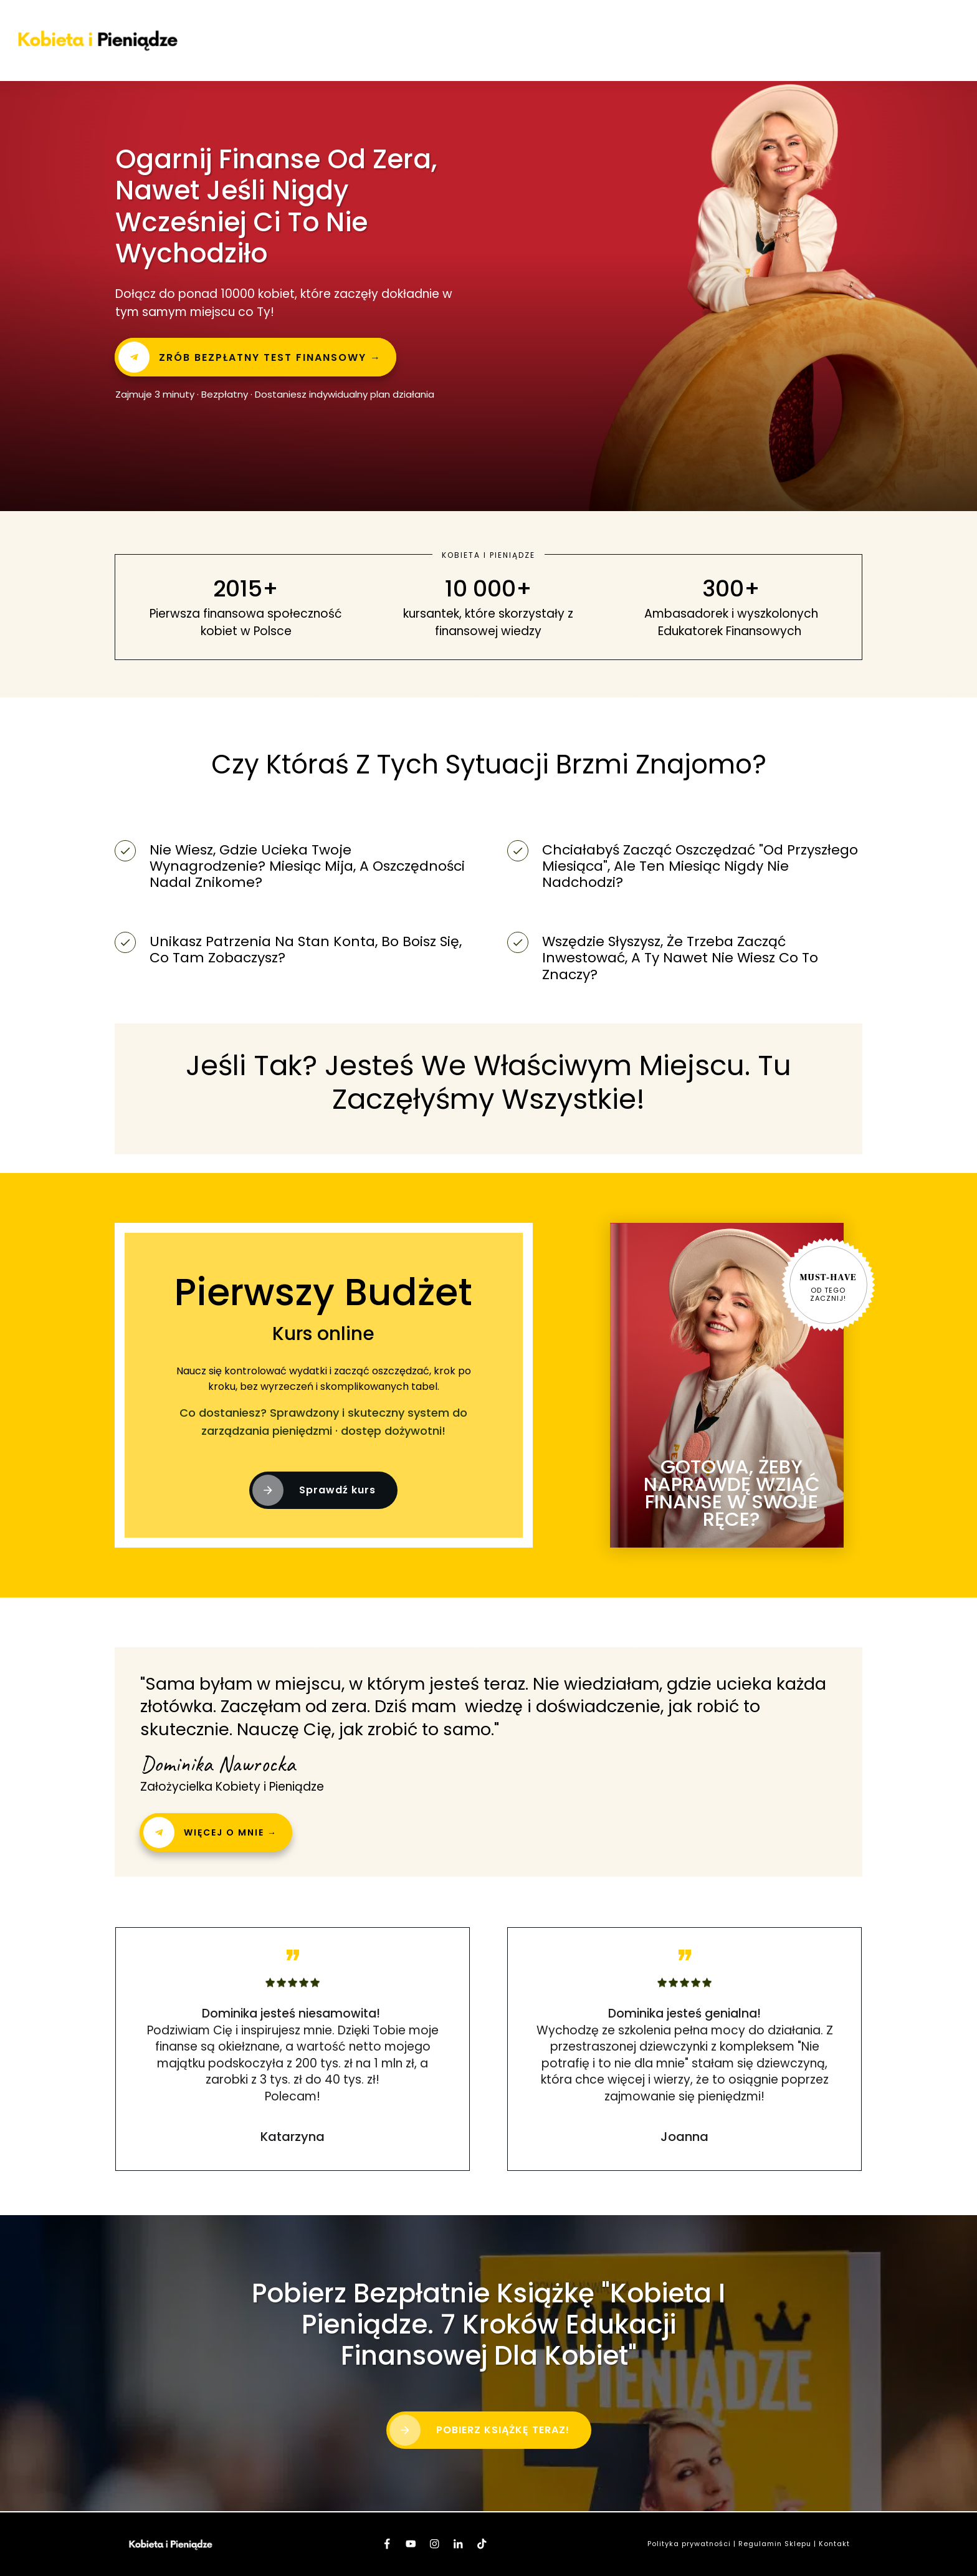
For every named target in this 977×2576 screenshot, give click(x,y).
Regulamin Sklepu (774, 2544)
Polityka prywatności (689, 2544)
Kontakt (834, 2544)
